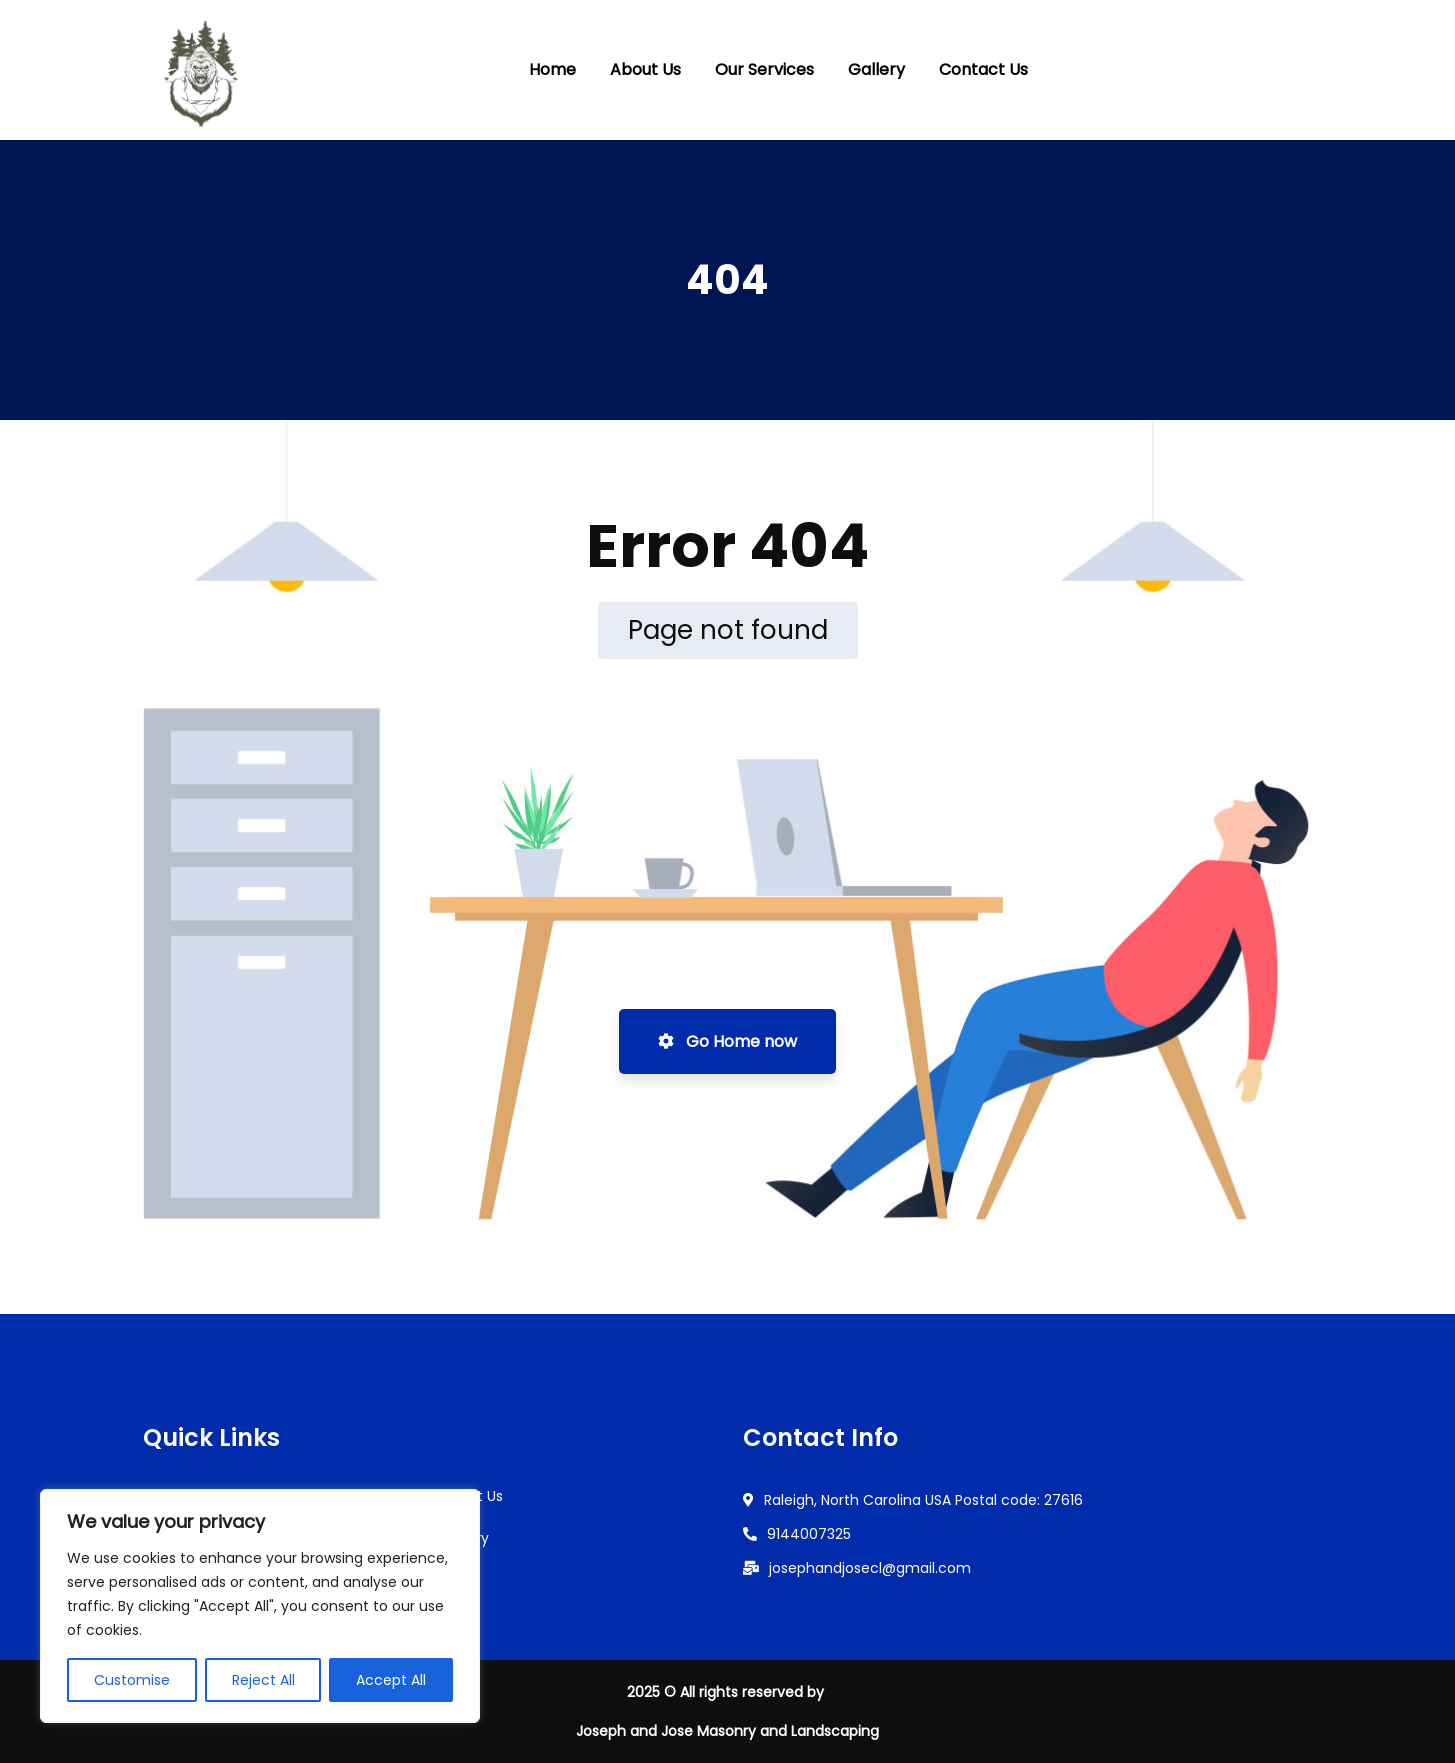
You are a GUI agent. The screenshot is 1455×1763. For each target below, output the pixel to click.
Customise (132, 1680)
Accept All (391, 1680)
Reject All (263, 1680)
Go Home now (727, 1041)
